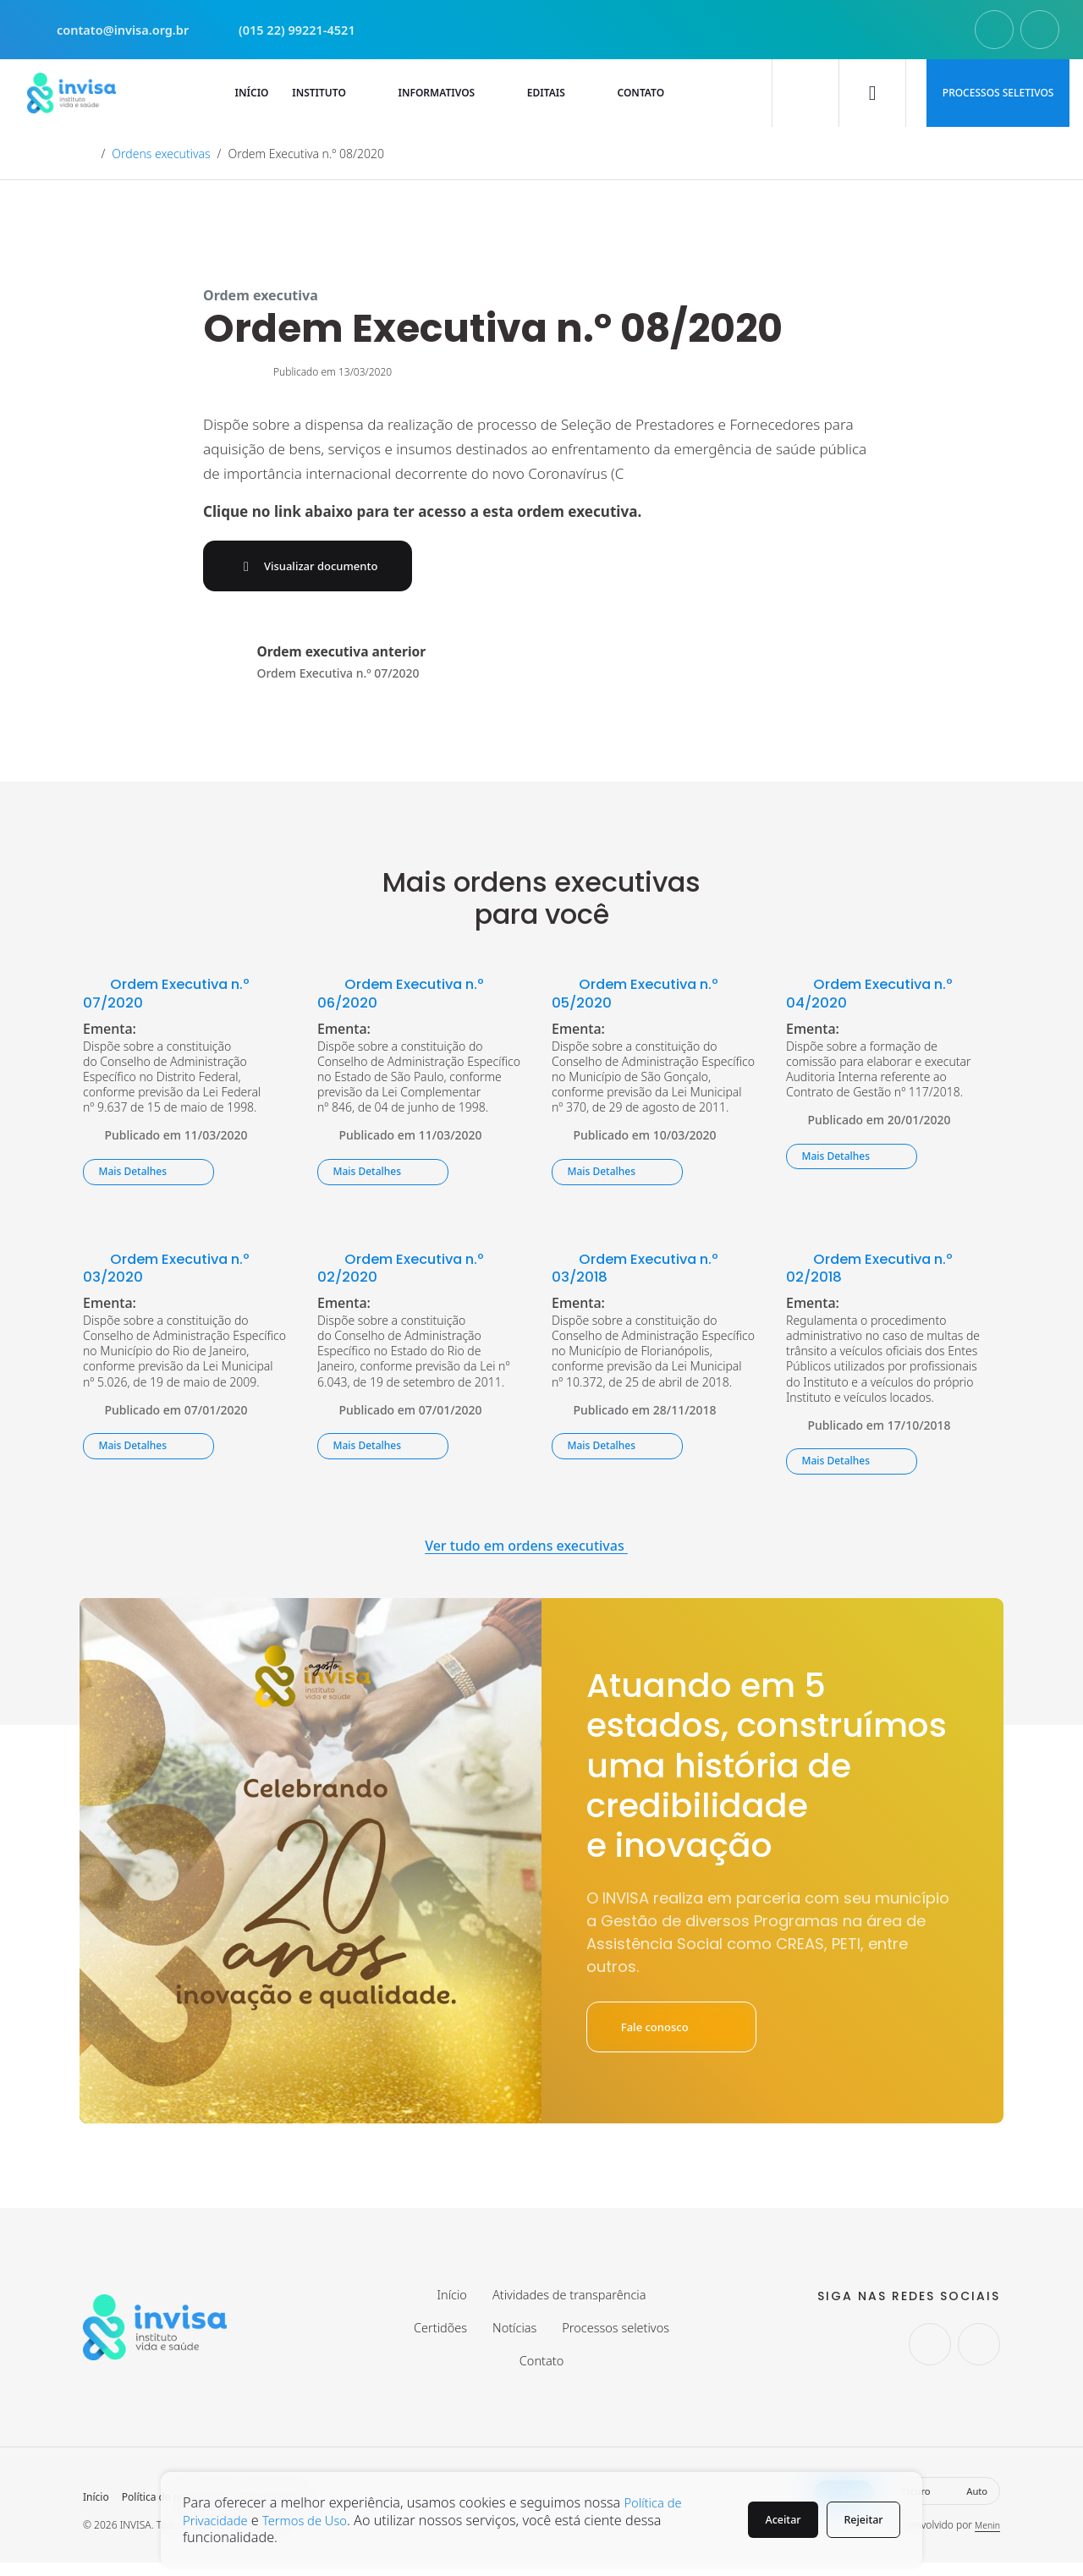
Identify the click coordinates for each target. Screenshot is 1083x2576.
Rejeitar (860, 2520)
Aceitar (770, 2520)
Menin (985, 2538)
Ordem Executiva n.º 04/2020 (878, 997)
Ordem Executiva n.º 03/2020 (175, 1271)
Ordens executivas (161, 154)
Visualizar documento (323, 567)
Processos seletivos (998, 92)
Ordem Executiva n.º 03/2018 (644, 1271)
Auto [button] (967, 2504)
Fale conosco (681, 2032)
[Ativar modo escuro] (872, 93)
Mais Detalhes (148, 1174)
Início (96, 2511)
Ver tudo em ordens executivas (541, 1550)
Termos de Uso (315, 2520)
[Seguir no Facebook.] (1039, 29)
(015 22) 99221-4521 (305, 29)
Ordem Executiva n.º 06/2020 (409, 997)
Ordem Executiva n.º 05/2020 (644, 997)
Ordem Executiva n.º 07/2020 (175, 997)
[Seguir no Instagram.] (994, 29)
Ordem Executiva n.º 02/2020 (409, 1271)
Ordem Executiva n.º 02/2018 (878, 1271)
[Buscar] (805, 93)
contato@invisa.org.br (116, 29)
